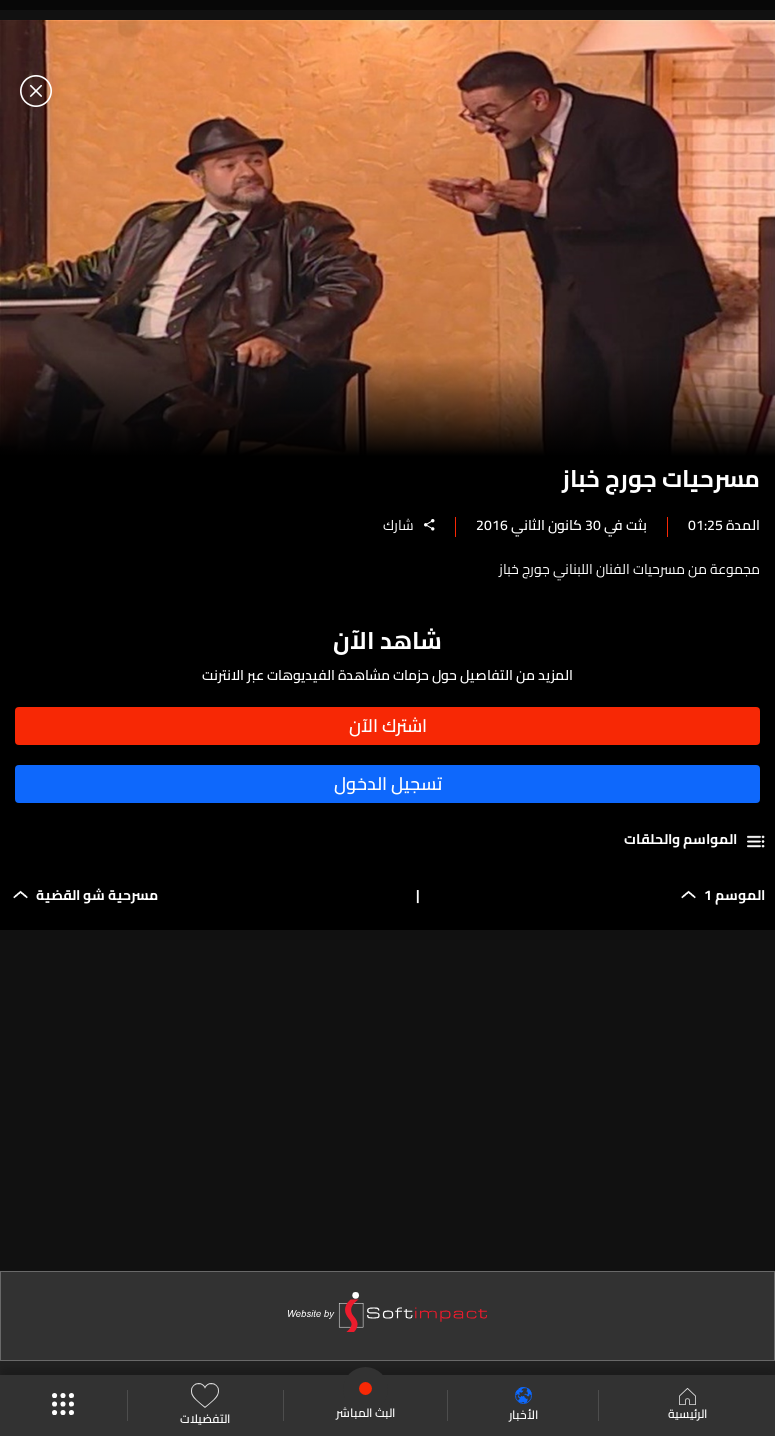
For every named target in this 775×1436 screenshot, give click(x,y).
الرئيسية (687, 1406)
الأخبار (523, 1405)
